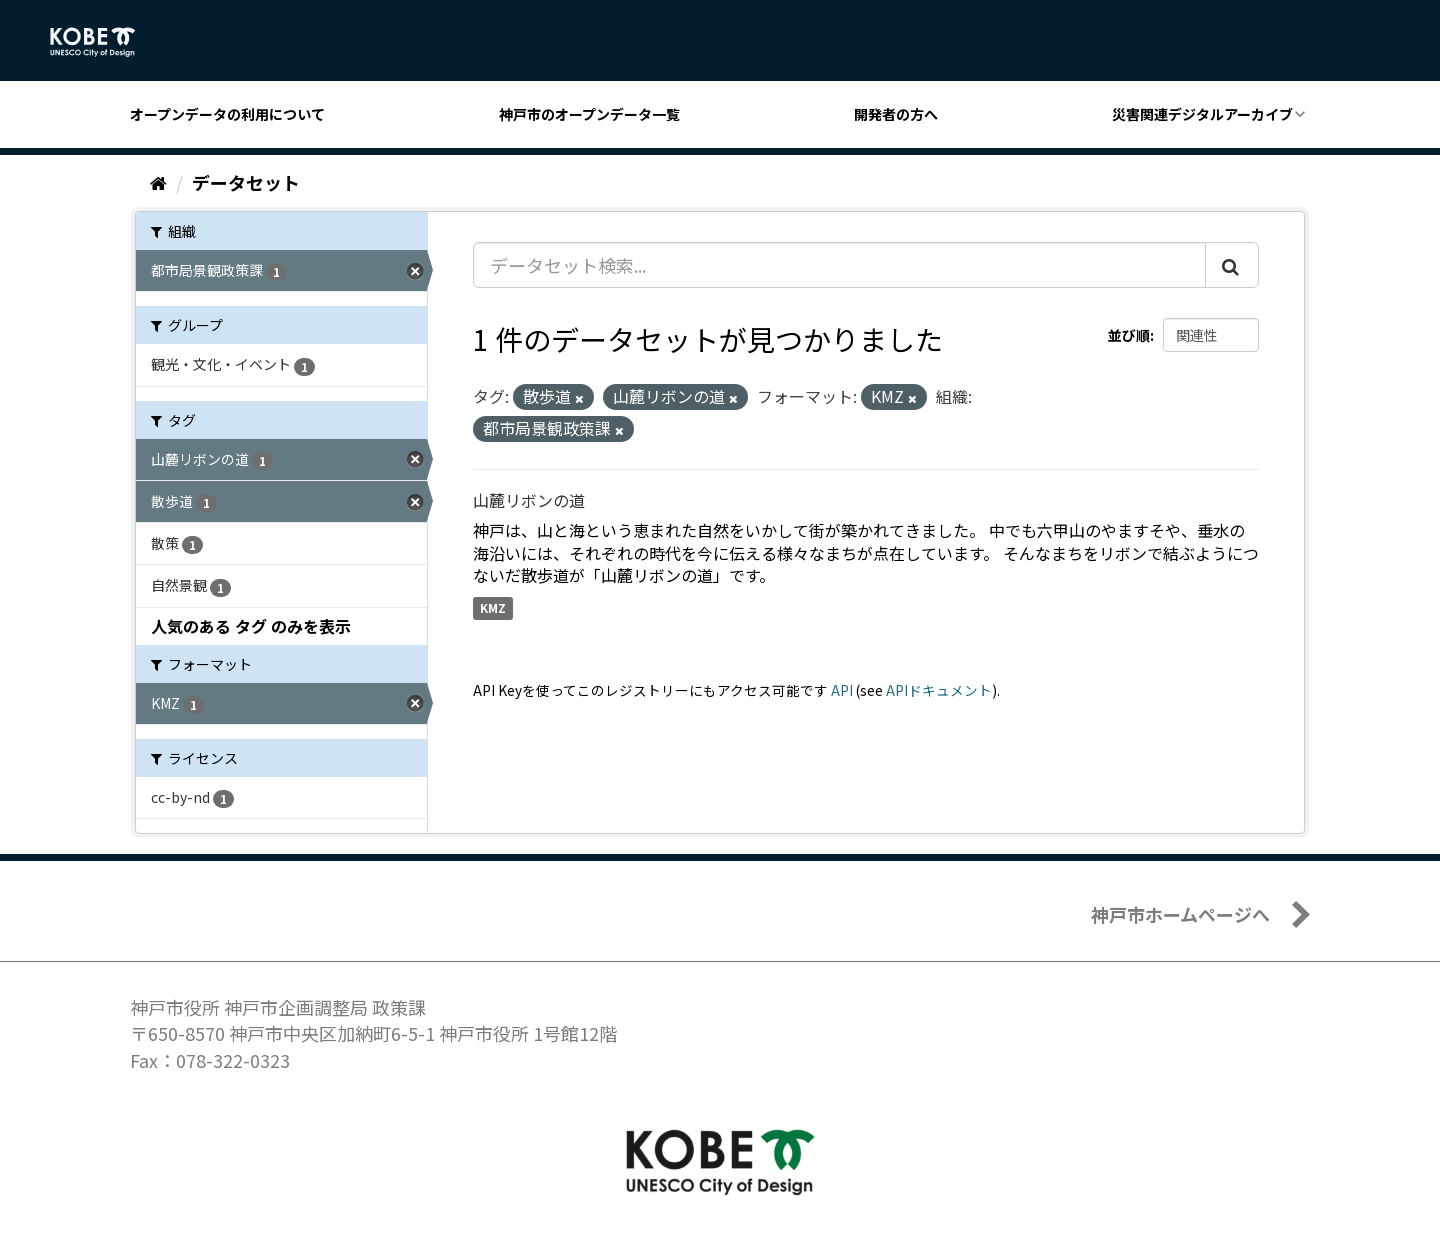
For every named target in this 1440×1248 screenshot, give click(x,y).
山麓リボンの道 (529, 500)
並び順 (1129, 335)
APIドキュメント (939, 690)
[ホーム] (158, 182)
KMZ (493, 607)
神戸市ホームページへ (1180, 914)
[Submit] (1232, 265)
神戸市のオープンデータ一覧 (589, 114)
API (842, 690)
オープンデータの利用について (227, 114)
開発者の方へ (896, 114)
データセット (246, 182)
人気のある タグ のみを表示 (251, 626)
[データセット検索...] (839, 265)
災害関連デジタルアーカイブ (1202, 114)
